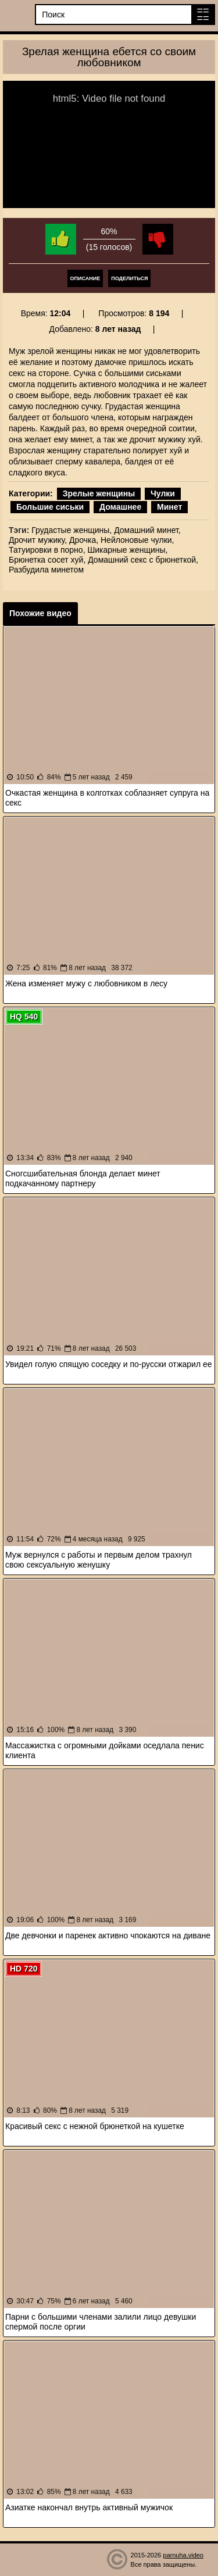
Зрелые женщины (99, 493)
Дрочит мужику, (38, 540)
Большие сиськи (50, 506)
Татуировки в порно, (47, 549)
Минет (169, 506)
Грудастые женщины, (71, 530)
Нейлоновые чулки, (137, 540)
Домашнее (120, 506)
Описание (85, 278)
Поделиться (129, 278)
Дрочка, (83, 540)
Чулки (163, 493)
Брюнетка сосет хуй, (47, 559)
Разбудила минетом (46, 569)
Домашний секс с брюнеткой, (143, 559)
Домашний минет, (147, 530)
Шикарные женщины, (127, 549)
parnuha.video (183, 2555)
